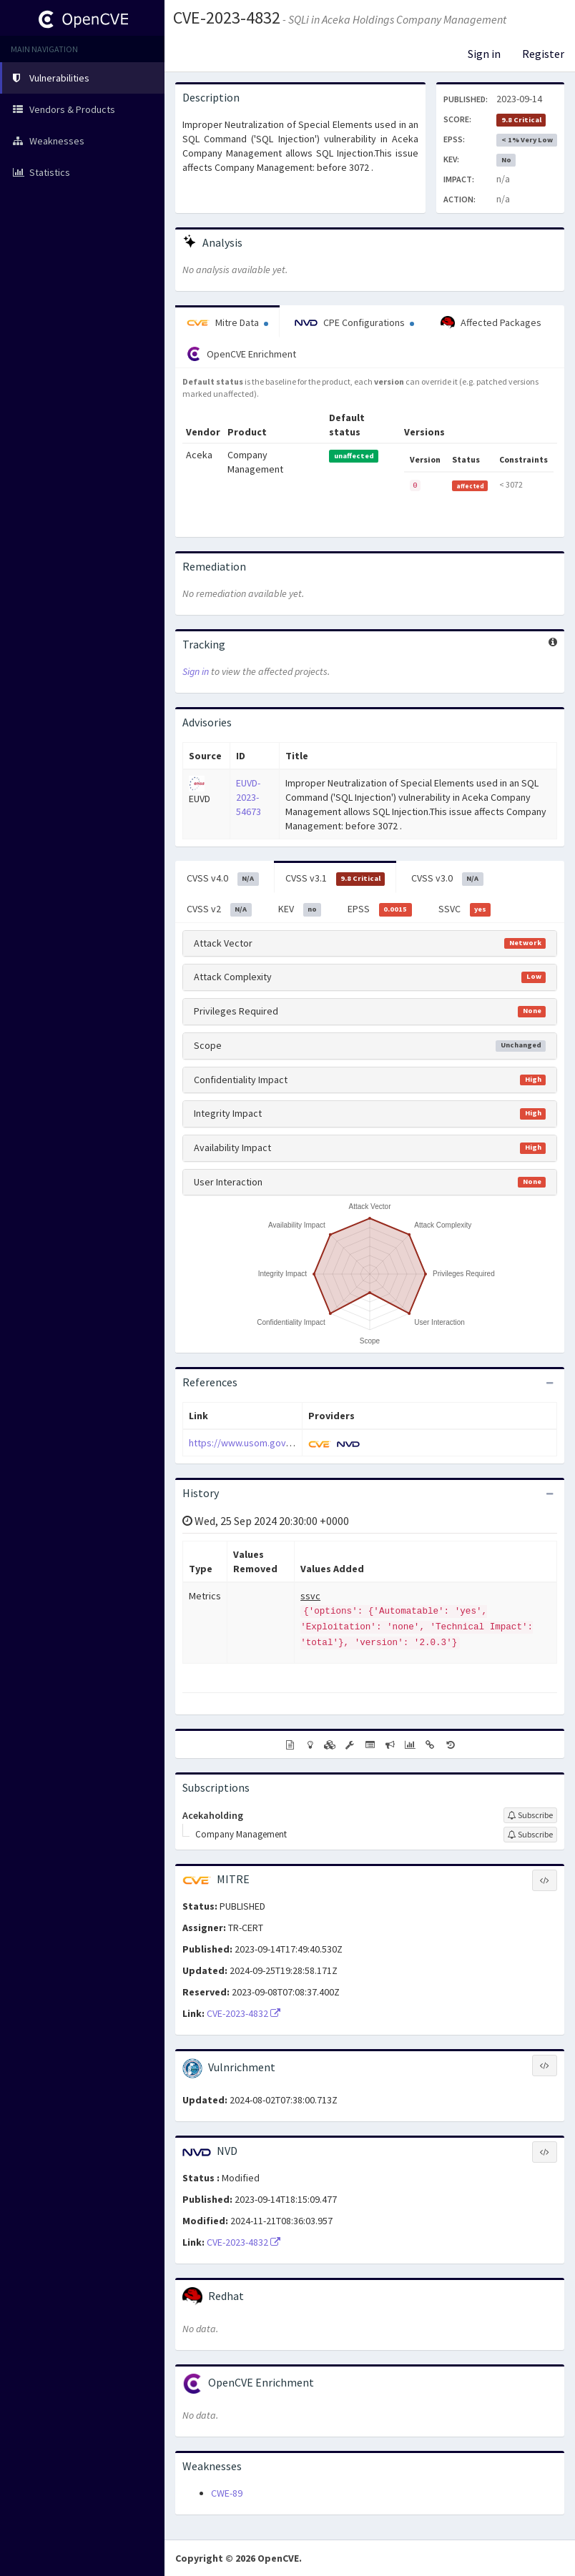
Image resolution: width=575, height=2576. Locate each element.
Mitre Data (227, 322)
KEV (300, 909)
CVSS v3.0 (447, 879)
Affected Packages (491, 323)
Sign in (484, 53)
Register (543, 53)
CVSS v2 (219, 909)
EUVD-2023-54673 (248, 797)
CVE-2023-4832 (226, 17)
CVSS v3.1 (335, 879)
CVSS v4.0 (223, 879)
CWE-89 (226, 2493)
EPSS (380, 909)
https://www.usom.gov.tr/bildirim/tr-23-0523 (282, 1442)
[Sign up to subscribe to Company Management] (530, 1834)
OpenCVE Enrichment (241, 354)
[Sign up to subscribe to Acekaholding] (530, 1815)
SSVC (464, 909)
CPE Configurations (354, 322)
